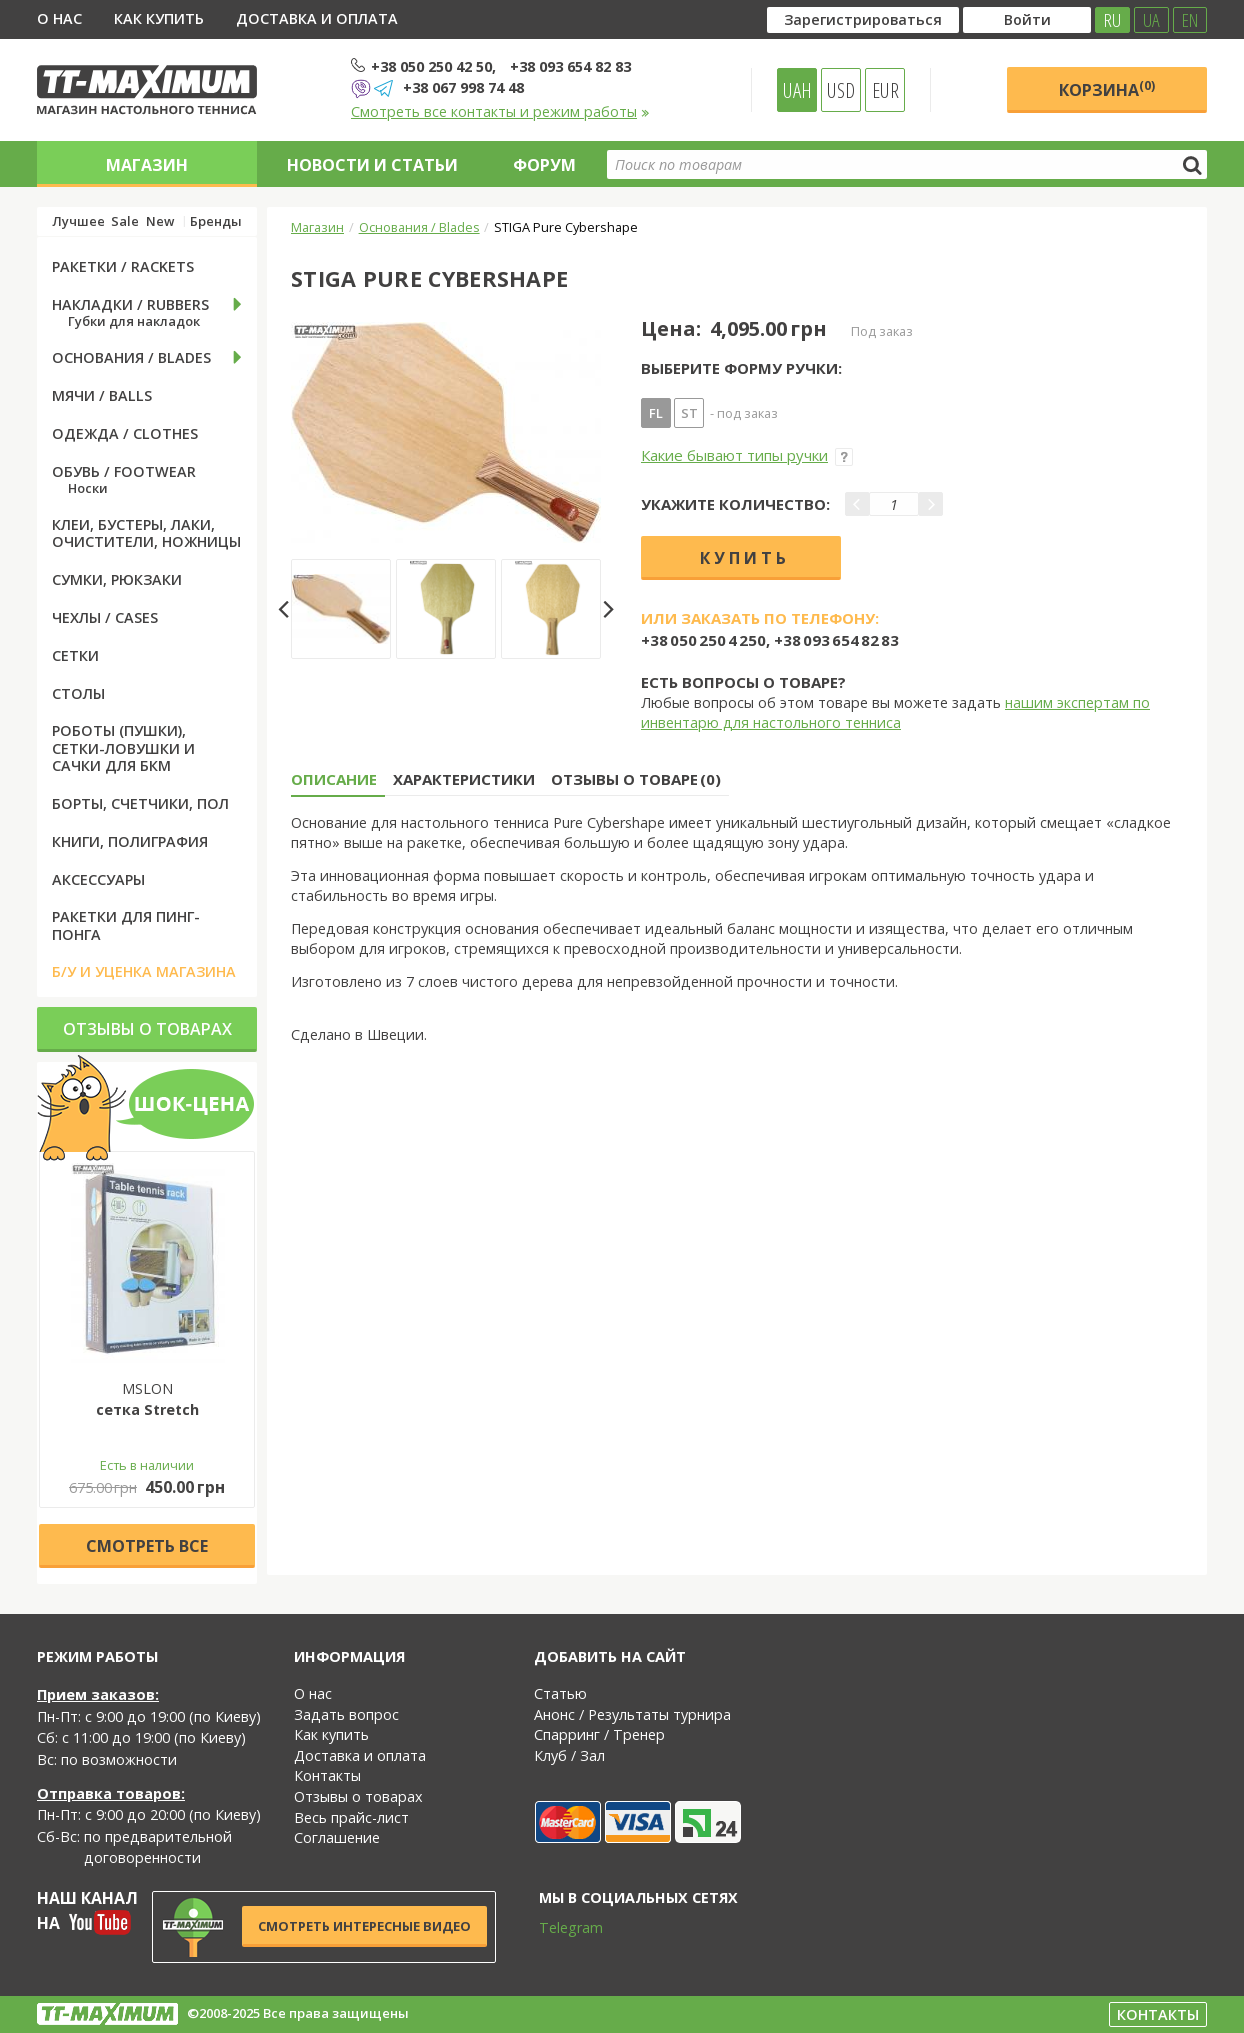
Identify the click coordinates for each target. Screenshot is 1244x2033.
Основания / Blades (419, 227)
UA (1151, 20)
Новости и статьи (372, 165)
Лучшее (78, 221)
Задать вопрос (346, 1714)
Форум (544, 165)
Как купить (159, 18)
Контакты (327, 1775)
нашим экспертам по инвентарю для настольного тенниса (895, 713)
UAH (797, 90)
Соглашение (337, 1837)
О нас (59, 18)
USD (841, 90)
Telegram (558, 1927)
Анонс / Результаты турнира (632, 1714)
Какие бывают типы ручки (747, 455)
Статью (560, 1693)
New (160, 221)
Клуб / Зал (569, 1755)
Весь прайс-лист (351, 1817)
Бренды (216, 221)
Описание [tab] (334, 779)
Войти (1027, 19)
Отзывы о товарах (147, 1029)
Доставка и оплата (317, 18)
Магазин (147, 165)
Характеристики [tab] (464, 779)
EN (1190, 20)
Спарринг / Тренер (599, 1734)
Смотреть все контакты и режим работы (500, 111)
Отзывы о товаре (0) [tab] (636, 779)
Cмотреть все (147, 1546)
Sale (125, 221)
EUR (885, 90)
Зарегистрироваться (863, 19)
